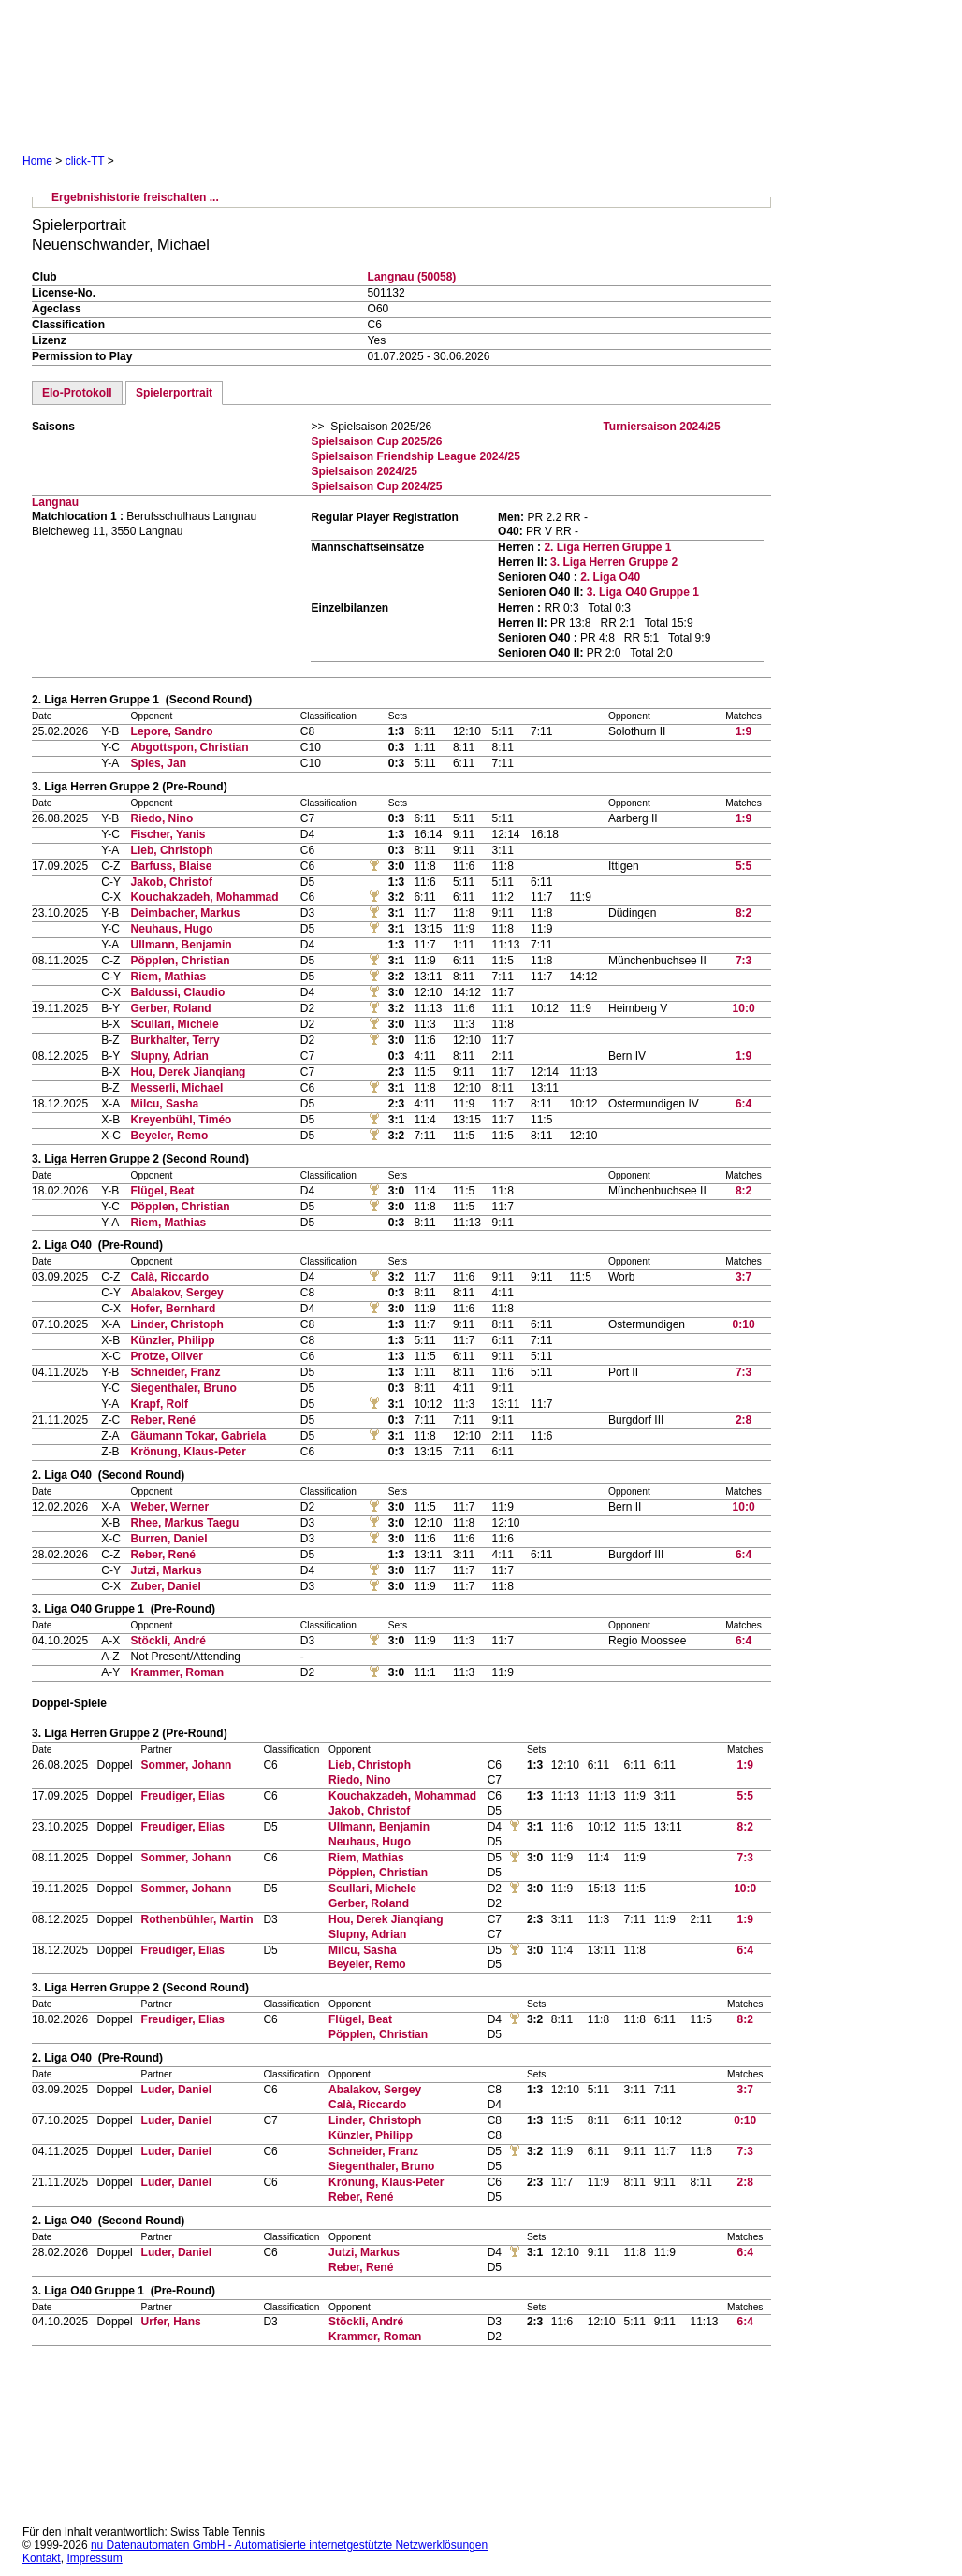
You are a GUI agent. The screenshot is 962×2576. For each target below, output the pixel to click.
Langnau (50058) (412, 276)
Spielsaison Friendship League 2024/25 (415, 456)
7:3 (743, 960)
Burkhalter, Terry (175, 1040)
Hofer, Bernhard (173, 1308)
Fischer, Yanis (168, 834)
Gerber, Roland (171, 1008)
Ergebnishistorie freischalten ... (135, 197)
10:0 (744, 1008)
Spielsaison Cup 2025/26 (376, 441)
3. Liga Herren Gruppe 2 (614, 562)
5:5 (743, 866)
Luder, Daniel (176, 2089)
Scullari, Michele (175, 1024)
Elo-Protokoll (77, 392)
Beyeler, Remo (170, 1135)
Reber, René (163, 1419)
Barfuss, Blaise (171, 866)
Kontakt (41, 2558)
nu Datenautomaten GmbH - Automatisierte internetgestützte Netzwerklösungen (289, 2545)
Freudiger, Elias (183, 1795)
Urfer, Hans (171, 2321)
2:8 (743, 1419)
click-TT (85, 160)
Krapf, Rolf (159, 1404)
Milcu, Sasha (165, 1103)
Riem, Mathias (169, 976)
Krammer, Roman (177, 1672)
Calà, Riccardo (170, 1276)
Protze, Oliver (167, 1356)
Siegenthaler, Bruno (184, 1388)
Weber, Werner (170, 1506)
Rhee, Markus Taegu (185, 1522)
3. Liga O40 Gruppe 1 (643, 592)
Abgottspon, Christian (190, 747)
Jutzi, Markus (166, 1570)
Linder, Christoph (177, 1324)
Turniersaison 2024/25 (661, 426)
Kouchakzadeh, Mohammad (205, 897)
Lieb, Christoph (172, 850)
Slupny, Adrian (170, 1056)
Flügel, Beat (163, 1190)
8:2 (743, 912)
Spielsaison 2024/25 (363, 471)
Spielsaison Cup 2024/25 (376, 486)
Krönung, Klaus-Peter (188, 1451)
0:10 (744, 1324)
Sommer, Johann (186, 1765)
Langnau (55, 502)
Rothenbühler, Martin (197, 1919)
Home (37, 160)
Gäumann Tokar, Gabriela (199, 1435)
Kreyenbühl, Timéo (181, 1119)
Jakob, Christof (171, 882)
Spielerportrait (174, 392)
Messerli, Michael (177, 1087)
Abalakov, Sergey (177, 1292)
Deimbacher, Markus (185, 912)
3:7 (743, 1276)
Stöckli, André (168, 1640)
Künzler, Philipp (173, 1340)
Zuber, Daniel (166, 1586)
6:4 (743, 1103)
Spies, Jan (158, 763)
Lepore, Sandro (172, 731)
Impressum (94, 2558)
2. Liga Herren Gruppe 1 (607, 547)
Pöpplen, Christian (180, 960)
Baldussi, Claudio (178, 992)
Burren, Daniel (169, 1538)
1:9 (743, 731)
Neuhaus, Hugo (172, 928)
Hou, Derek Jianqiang (188, 1071)
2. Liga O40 (610, 577)
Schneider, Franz (176, 1372)
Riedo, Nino (162, 818)
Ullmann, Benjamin (181, 944)
